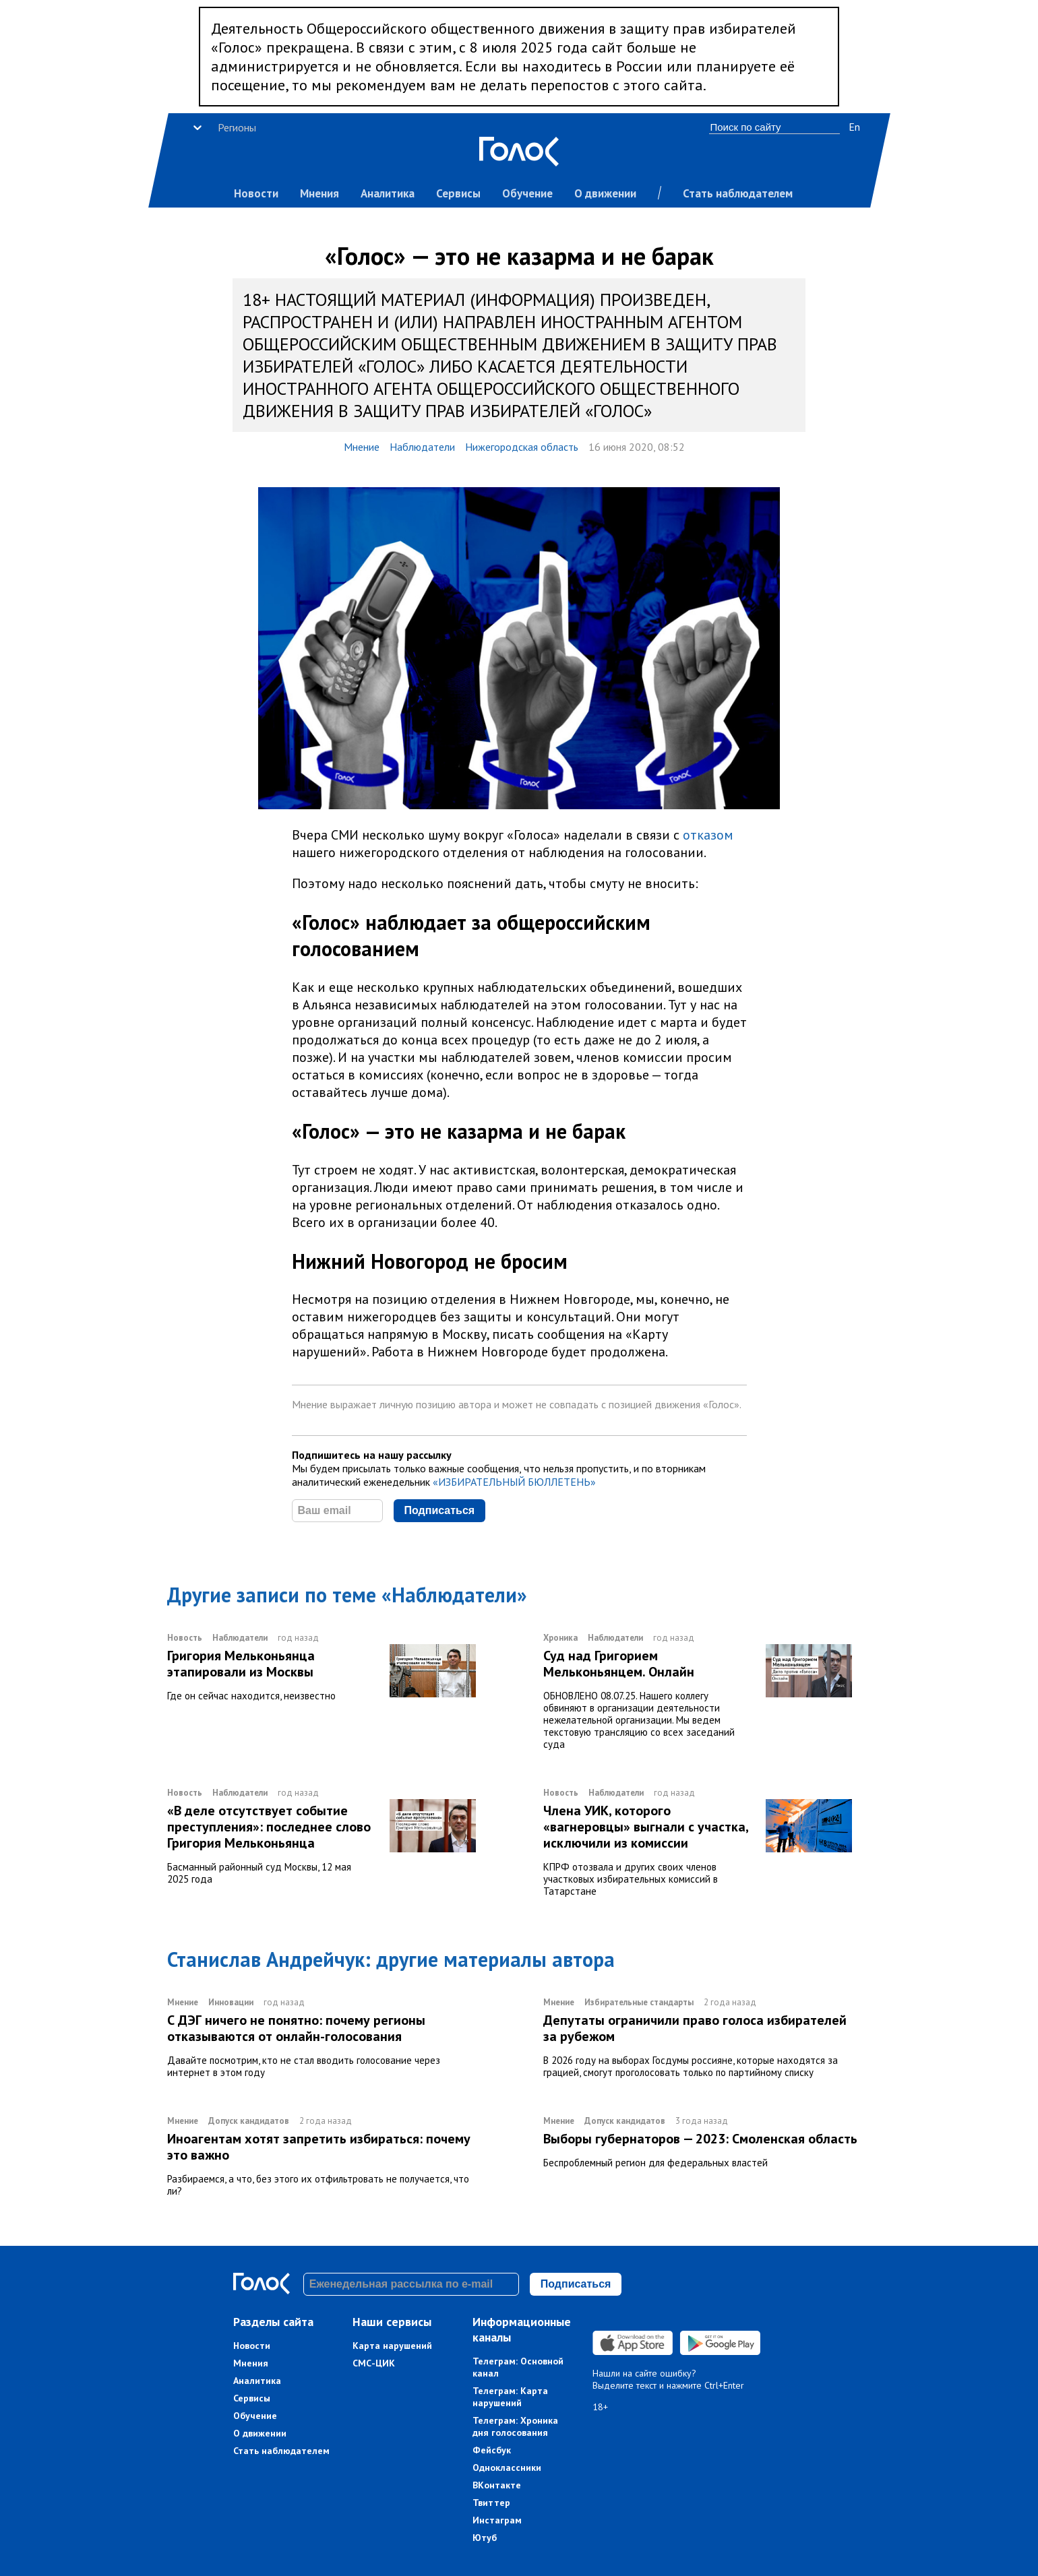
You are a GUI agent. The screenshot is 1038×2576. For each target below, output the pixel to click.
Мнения (319, 193)
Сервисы (458, 193)
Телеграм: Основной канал (517, 2367)
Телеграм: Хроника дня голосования (515, 2426)
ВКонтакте (496, 2485)
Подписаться (439, 1510)
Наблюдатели (422, 446)
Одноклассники (506, 2467)
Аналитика (388, 193)
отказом (708, 835)
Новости (256, 193)
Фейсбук (491, 2450)
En (854, 126)
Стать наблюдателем (738, 193)
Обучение (527, 193)
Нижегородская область (521, 446)
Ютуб (484, 2538)
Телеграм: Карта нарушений (510, 2397)
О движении (605, 193)
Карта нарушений (392, 2345)
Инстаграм (497, 2520)
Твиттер (491, 2502)
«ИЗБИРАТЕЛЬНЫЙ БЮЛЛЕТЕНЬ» (514, 1481)
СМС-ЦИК (374, 2363)
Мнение (361, 446)
